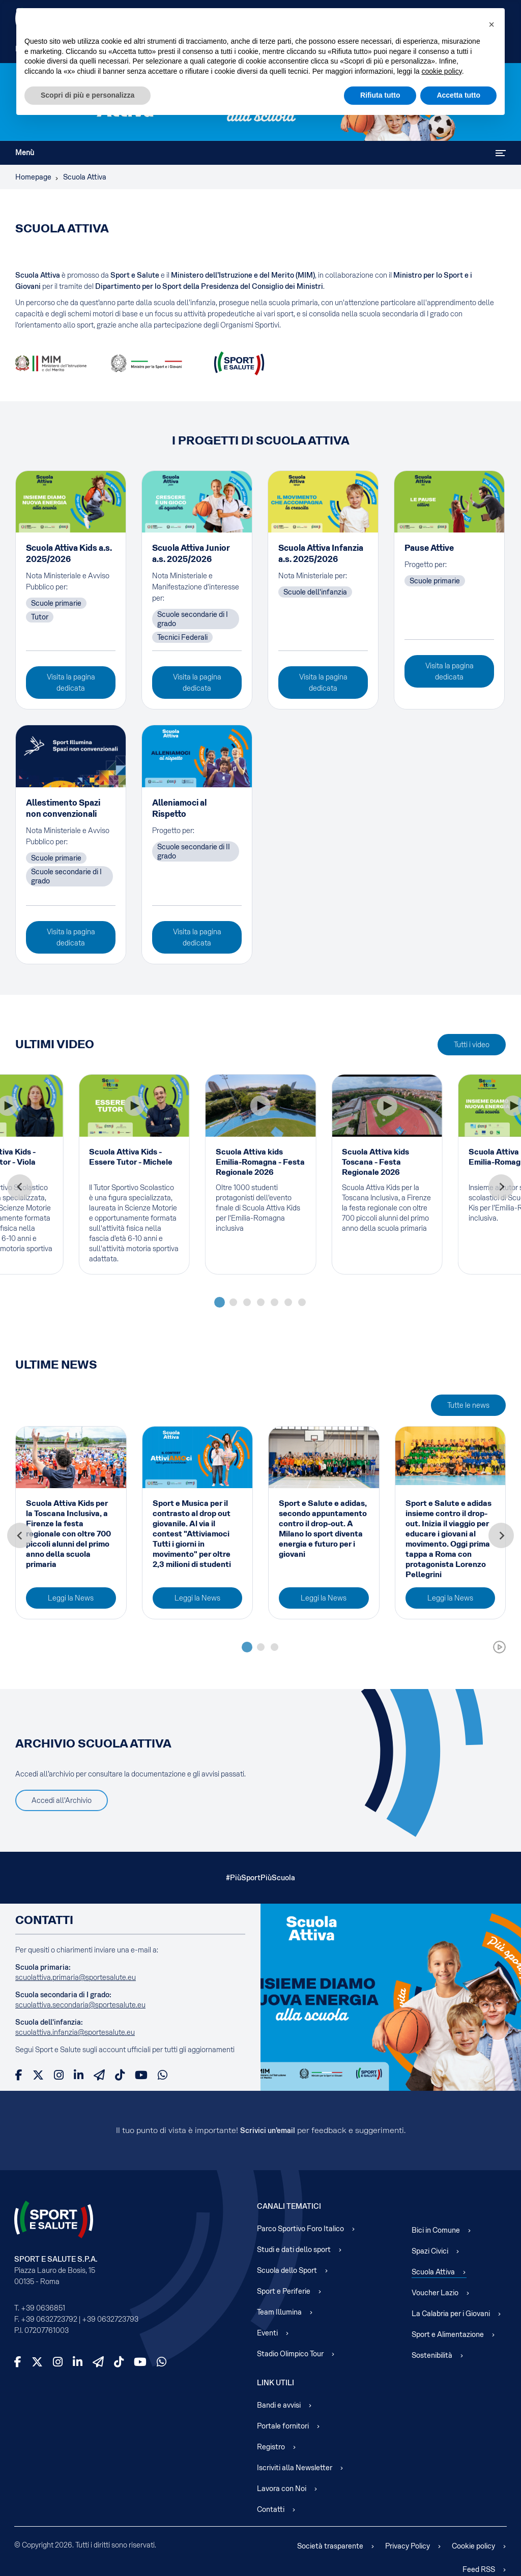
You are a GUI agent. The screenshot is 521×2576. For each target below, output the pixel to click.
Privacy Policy (407, 2546)
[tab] (219, 1302)
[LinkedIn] (78, 2075)
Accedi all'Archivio (62, 1800)
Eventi (267, 2332)
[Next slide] (501, 1187)
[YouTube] (141, 2075)
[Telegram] (99, 2075)
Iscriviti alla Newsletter (294, 2467)
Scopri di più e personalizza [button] (87, 95)
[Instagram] (59, 2075)
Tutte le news (468, 1405)
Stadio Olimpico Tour (290, 2353)
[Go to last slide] (20, 1187)
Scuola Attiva (433, 2271)
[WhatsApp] (162, 2075)
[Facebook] (18, 2075)
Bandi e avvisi (279, 2405)
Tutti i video (471, 1044)
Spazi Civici (430, 2251)
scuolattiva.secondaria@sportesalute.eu (80, 2004)
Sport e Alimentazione (448, 2334)
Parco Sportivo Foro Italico (300, 2228)
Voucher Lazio (435, 2292)
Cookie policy (473, 2546)
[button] (491, 24)
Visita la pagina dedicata (71, 682)
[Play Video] (134, 1105)
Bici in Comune (436, 2230)
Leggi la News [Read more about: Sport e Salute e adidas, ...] (323, 1598)
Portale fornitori (283, 2426)
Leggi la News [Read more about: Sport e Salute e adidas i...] (450, 1598)
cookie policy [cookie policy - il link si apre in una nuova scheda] (442, 71)
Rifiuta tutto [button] (380, 95)
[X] (38, 2075)
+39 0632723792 (49, 2319)
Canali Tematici (289, 2206)
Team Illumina (279, 2312)
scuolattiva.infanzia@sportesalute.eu (75, 2032)
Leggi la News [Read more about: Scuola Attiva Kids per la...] (71, 1598)
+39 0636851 (43, 2308)
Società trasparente (330, 2546)
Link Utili (275, 2382)
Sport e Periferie (283, 2291)
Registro (271, 2446)
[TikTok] (120, 2075)
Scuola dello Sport (287, 2270)
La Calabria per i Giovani (451, 2313)
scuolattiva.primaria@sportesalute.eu (75, 1977)
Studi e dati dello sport (294, 2249)
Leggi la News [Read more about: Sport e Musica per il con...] (197, 1598)
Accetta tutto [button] (458, 95)
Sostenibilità (432, 2355)
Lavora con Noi (281, 2488)
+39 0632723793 (110, 2319)
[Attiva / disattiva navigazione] (501, 153)
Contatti (270, 2509)
